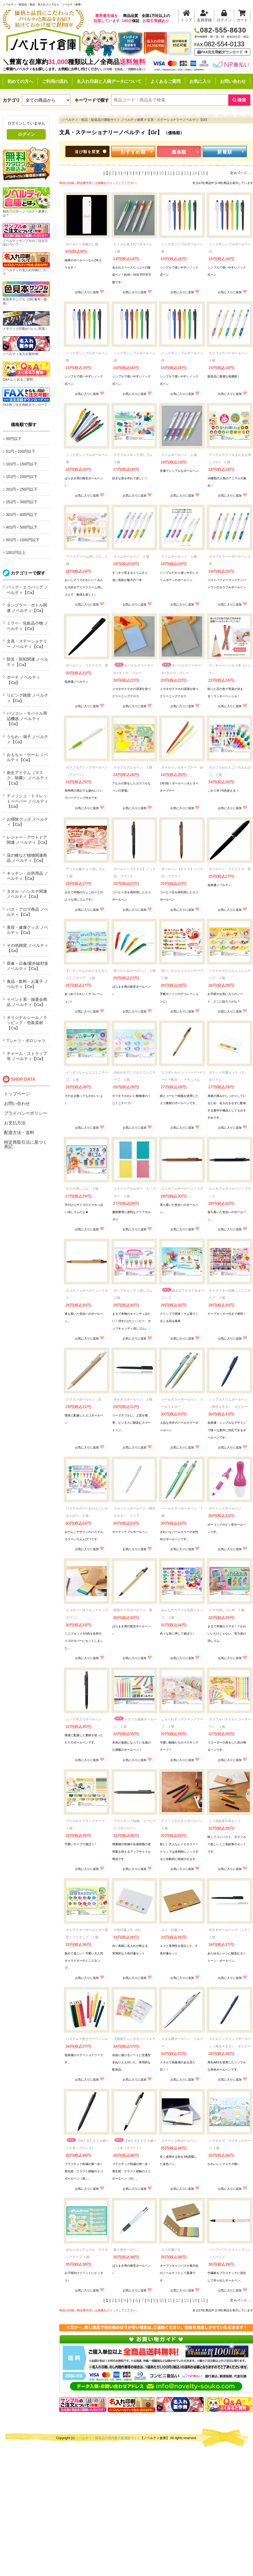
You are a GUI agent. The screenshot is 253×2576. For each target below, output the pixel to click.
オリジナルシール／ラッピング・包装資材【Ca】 (27, 1022)
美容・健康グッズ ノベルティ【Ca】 (27, 930)
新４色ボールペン (126, 2250)
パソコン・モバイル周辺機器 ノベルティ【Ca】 (27, 718)
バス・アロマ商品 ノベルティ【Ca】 (27, 912)
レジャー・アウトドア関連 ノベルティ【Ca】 (28, 840)
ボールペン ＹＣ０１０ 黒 (230, 869)
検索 (239, 100)
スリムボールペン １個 (179, 455)
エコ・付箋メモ (172, 1930)
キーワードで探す (92, 100)
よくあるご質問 (165, 81)
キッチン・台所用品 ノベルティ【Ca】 (27, 876)
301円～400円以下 (21, 514)
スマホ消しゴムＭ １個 (226, 1610)
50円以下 (14, 439)
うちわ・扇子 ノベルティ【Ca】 (27, 739)
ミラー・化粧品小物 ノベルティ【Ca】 (27, 626)
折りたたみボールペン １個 (135, 971)
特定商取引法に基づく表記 (25, 1144)
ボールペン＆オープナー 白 (182, 767)
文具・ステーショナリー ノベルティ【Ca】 (27, 644)
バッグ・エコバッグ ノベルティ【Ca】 (27, 590)
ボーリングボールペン (225, 1508)
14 (194, 173)
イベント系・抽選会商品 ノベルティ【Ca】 (27, 1002)
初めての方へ (20, 81)
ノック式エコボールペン (83, 1719)
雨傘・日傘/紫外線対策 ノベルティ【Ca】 (27, 966)
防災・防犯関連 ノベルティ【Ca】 (27, 662)
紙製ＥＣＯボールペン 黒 (133, 1610)
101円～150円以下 (21, 464)
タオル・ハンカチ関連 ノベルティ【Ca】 (27, 894)
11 (169, 173)
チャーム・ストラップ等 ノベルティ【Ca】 (27, 1056)
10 (161, 173)
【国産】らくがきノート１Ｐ (135, 2039)
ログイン (26, 134)
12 (177, 173)
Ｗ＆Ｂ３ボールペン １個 (133, 1399)
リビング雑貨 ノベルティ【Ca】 (27, 698)
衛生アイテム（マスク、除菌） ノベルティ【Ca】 (27, 777)
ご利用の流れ (55, 81)
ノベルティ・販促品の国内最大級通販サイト (108, 2438)
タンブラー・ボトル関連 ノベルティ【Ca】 (27, 608)
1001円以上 (16, 552)
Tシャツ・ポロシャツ (26, 1040)
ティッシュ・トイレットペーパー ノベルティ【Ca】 (27, 801)
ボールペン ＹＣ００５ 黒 (87, 665)
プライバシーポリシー (25, 1113)
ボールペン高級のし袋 (82, 244)
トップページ (17, 1094)
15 (203, 173)
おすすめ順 (133, 152)
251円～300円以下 (21, 502)
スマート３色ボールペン (179, 2141)
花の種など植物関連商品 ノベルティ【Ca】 (27, 858)
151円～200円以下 (21, 476)
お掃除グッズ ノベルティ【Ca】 (27, 822)
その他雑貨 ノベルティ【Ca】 (27, 948)
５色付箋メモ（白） (128, 1930)
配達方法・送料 (19, 1132)
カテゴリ (11, 100)
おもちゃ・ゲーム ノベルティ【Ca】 (27, 757)
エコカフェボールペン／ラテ (182, 1188)
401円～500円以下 (21, 527)
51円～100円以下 (20, 451)
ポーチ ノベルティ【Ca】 (23, 680)
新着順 (224, 152)
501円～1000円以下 (23, 540)
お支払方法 (15, 1123)
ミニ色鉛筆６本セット (225, 1821)
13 (186, 173)
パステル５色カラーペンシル (87, 2039)
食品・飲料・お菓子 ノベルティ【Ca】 (27, 984)
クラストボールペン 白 (83, 1399)
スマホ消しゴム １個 (82, 1188)
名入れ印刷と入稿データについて (109, 81)
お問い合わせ (233, 81)
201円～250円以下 (21, 489)
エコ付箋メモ (171, 2250)
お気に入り (200, 81)
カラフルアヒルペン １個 (133, 767)
